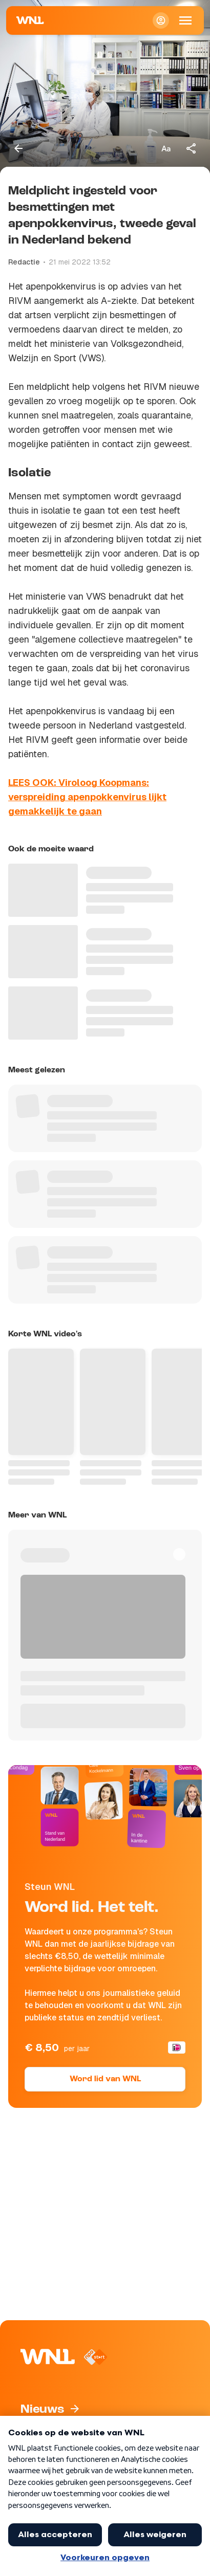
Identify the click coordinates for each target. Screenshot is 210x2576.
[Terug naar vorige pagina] (18, 148)
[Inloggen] (161, 20)
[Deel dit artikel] (191, 148)
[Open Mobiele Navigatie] (185, 20)
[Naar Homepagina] (30, 20)
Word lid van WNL (105, 2079)
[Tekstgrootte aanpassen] (166, 148)
